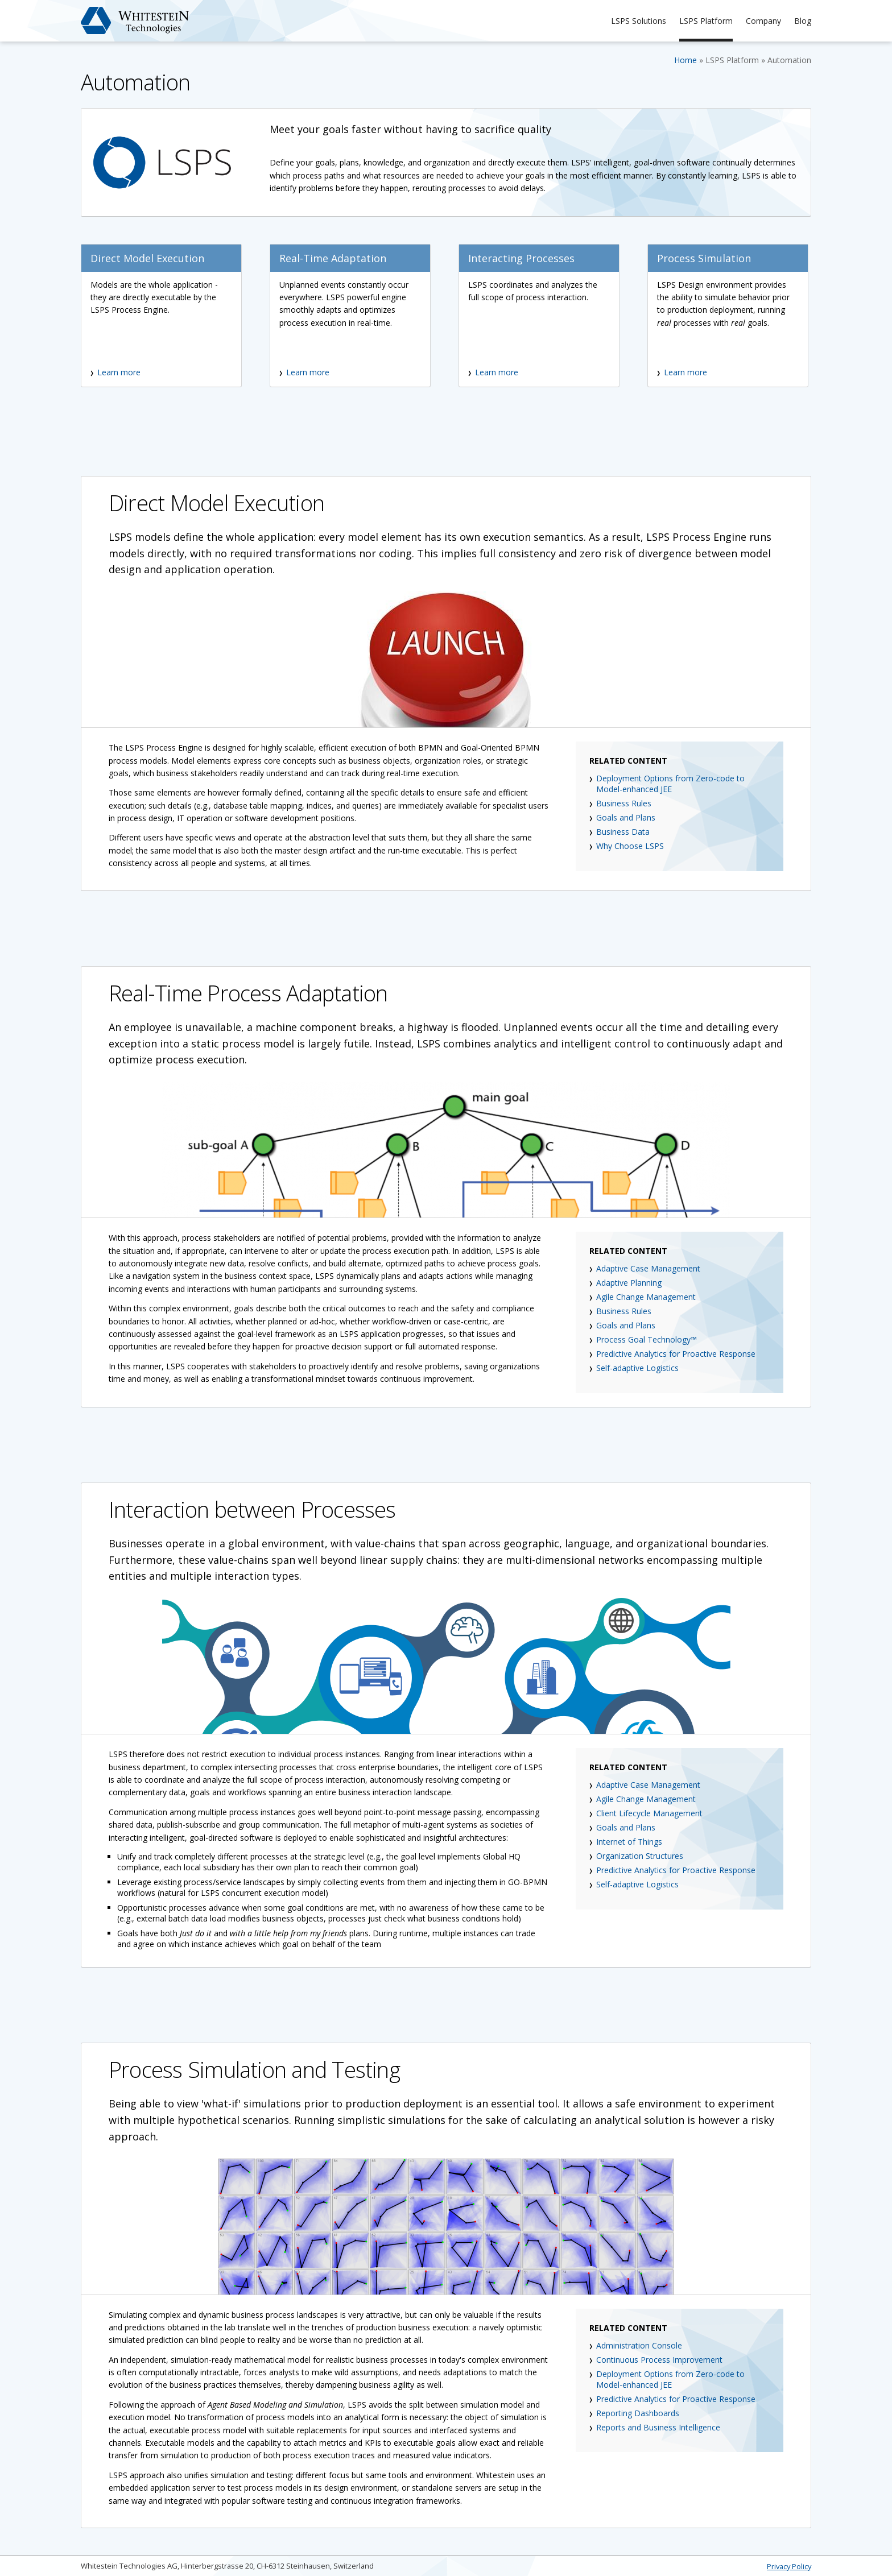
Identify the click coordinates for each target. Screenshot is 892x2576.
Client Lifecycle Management (649, 1813)
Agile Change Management (646, 1296)
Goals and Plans (625, 817)
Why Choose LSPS (630, 845)
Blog (802, 20)
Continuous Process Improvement (659, 2359)
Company (763, 20)
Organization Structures (639, 1855)
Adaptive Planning (629, 1282)
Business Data (623, 831)
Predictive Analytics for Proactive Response (675, 1353)
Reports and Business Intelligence (658, 2427)
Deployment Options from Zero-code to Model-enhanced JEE (670, 783)
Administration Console (639, 2345)
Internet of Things (629, 1841)
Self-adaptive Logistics (637, 1367)
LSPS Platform (706, 20)
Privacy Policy (789, 2566)
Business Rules (623, 803)
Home (685, 60)
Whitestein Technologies (135, 20)
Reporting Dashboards (637, 2413)
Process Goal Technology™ (646, 1339)
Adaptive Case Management (648, 1268)
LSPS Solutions (638, 20)
